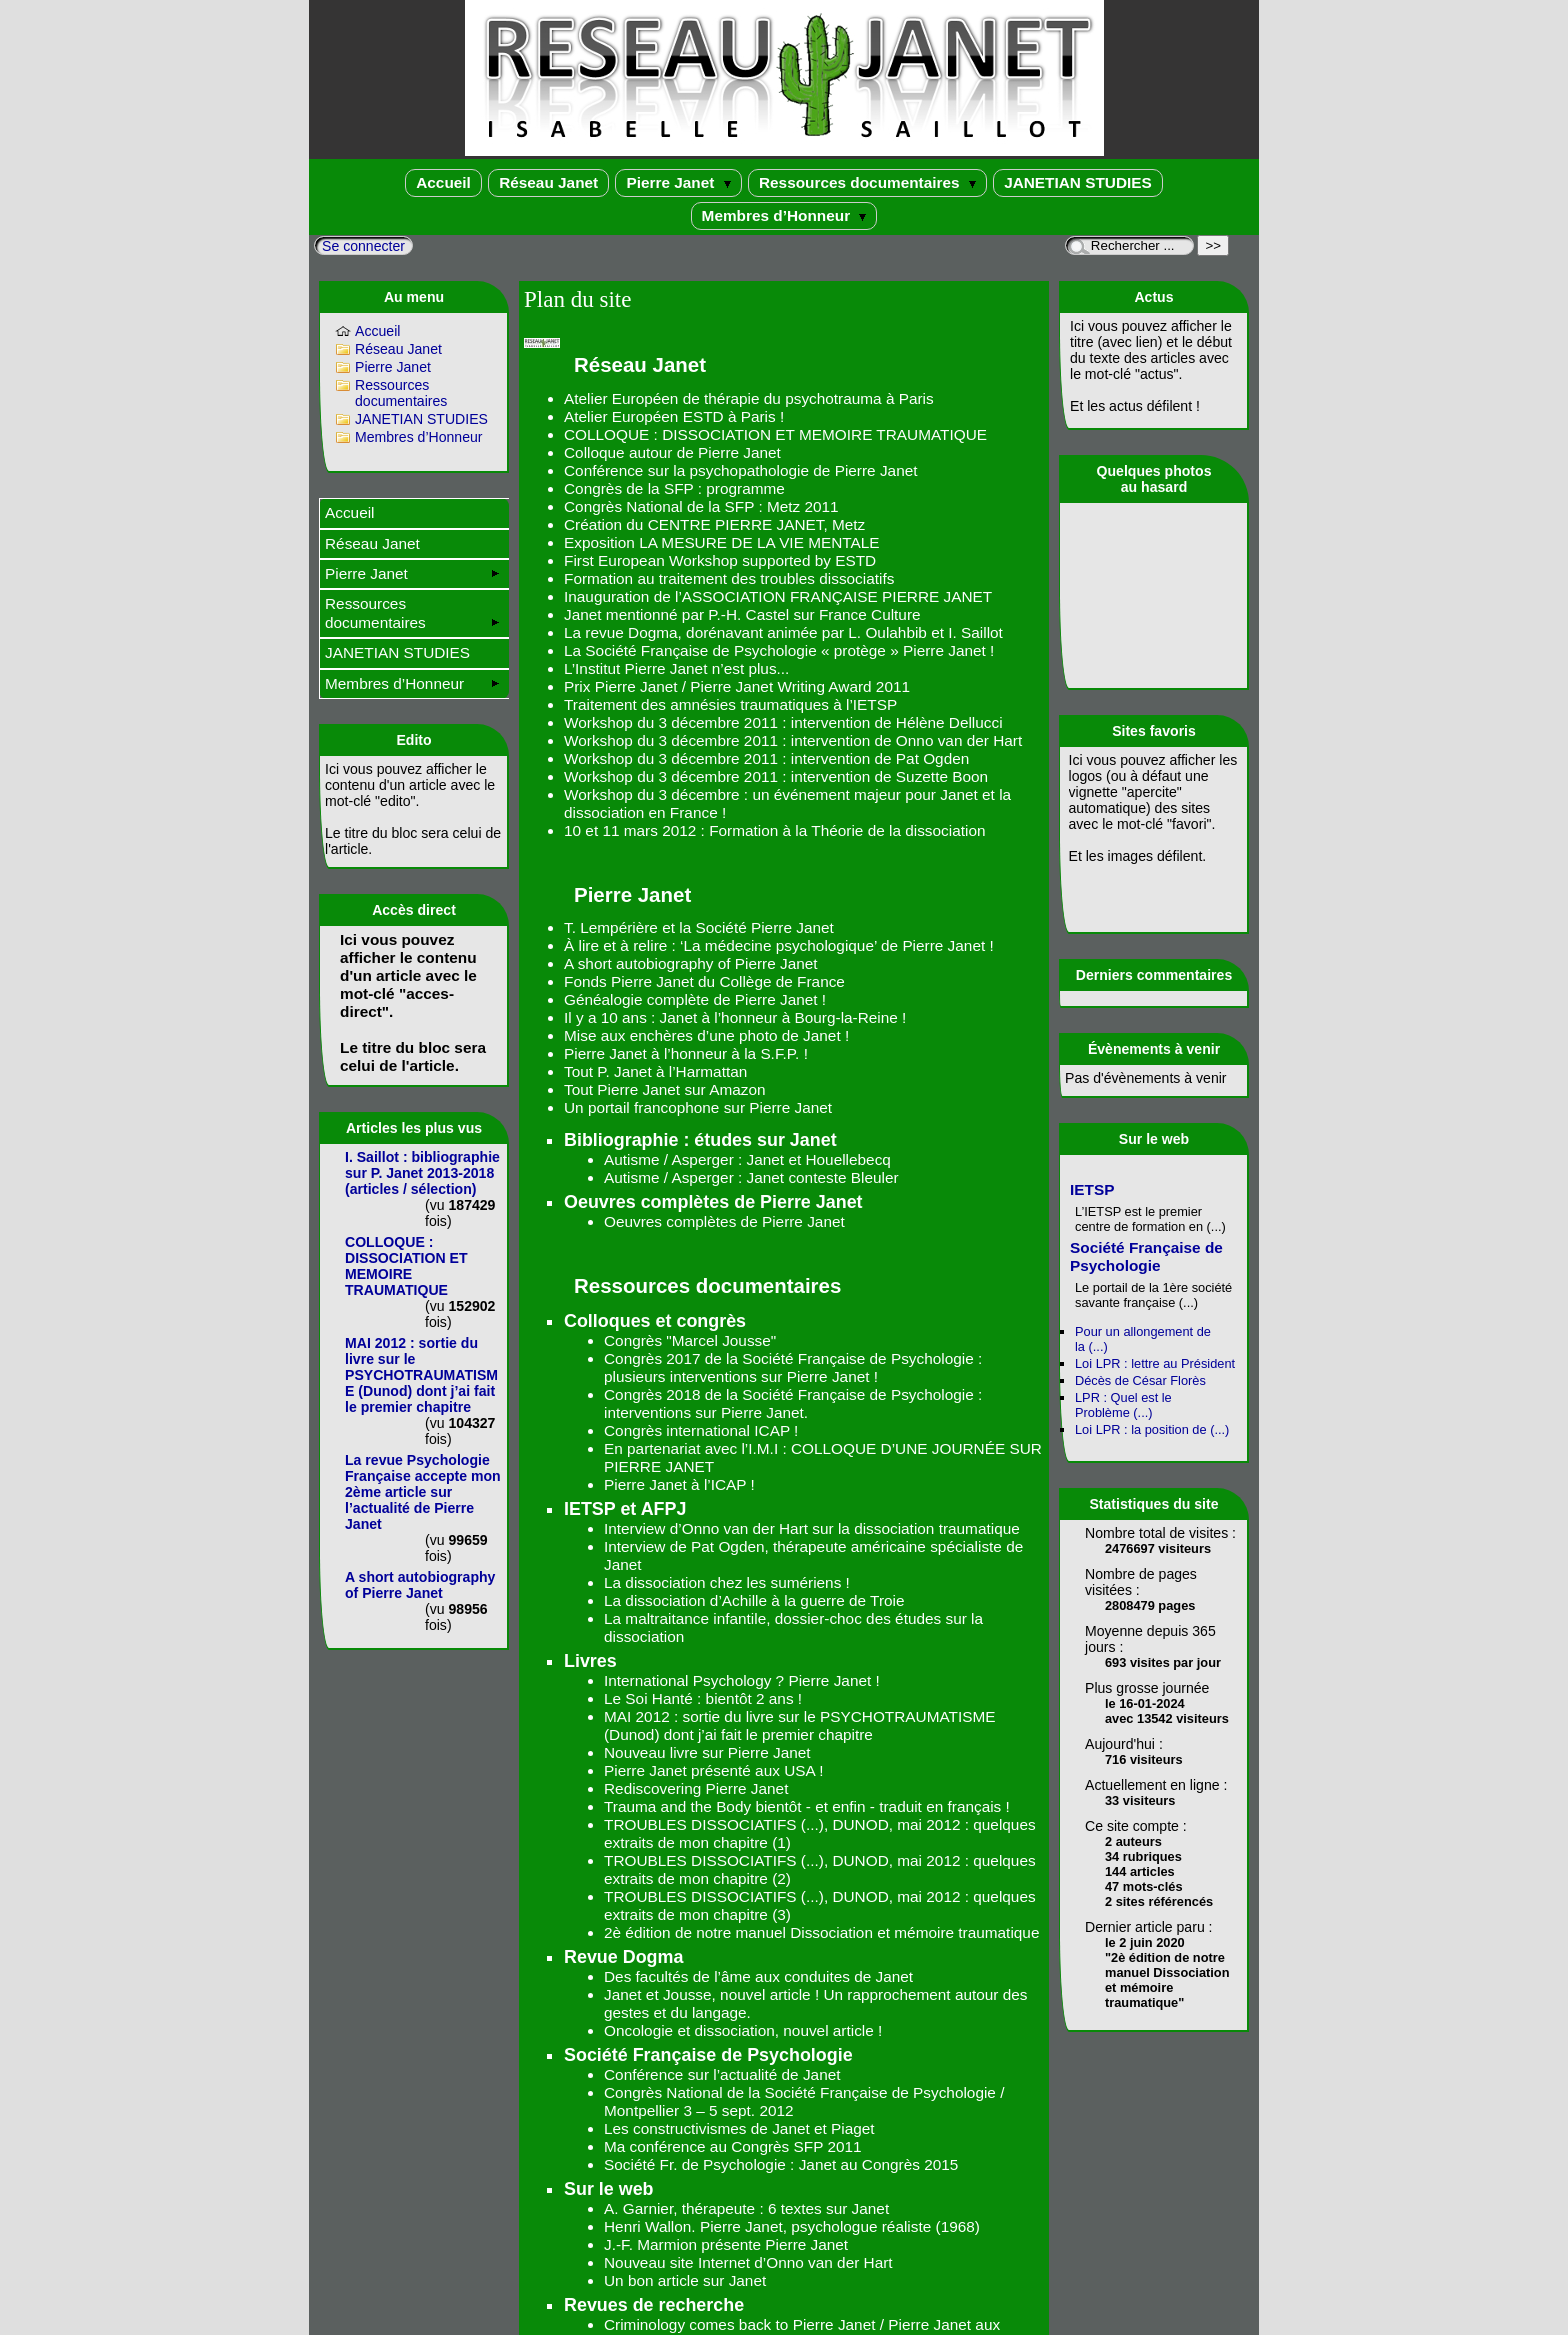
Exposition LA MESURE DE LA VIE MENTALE (722, 542)
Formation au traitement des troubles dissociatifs (729, 578)
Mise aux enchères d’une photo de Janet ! (706, 1035)
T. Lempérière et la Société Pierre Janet (699, 927)
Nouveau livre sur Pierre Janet (707, 1752)
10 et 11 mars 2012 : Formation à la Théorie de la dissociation (774, 830)
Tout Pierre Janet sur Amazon (664, 1089)
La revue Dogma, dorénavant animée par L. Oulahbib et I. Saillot (783, 632)
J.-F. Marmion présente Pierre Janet (726, 2244)
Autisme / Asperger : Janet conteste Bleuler (751, 1177)
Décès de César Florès (1140, 1380)
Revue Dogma (623, 1957)
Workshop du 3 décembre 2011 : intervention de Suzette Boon (776, 776)
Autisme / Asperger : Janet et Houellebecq (747, 1159)
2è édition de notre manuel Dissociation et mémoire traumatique (821, 1932)
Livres (590, 1661)
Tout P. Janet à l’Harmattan (655, 1071)
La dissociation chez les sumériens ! (727, 1582)
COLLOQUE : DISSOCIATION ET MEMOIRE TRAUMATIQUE (775, 434)
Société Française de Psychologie (708, 2055)
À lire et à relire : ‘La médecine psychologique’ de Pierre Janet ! (779, 945)
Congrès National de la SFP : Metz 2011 (701, 506)
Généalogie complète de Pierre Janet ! (695, 999)
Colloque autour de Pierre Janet (672, 452)
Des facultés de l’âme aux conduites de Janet (758, 1976)
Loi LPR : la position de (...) (1152, 1429)
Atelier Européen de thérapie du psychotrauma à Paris (749, 398)
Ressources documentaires (867, 182)
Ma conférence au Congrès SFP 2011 (733, 2146)
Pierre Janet (678, 182)
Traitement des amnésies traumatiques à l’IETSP (730, 704)
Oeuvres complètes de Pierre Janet (713, 1202)
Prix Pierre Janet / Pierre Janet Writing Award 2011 (737, 686)
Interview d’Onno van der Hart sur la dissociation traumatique (812, 1528)
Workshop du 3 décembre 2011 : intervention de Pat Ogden (766, 758)
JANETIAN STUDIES (1078, 182)
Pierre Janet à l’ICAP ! (679, 1484)
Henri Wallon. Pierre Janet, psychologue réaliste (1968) (792, 2226)
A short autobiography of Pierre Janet (691, 963)
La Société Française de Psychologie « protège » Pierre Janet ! (779, 650)
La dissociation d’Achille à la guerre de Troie (754, 1600)
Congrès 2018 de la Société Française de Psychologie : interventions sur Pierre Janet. (793, 1403)
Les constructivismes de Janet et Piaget (739, 2128)
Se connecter (363, 246)
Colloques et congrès (655, 1321)
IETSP (1092, 1189)
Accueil (443, 182)
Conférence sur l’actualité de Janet (722, 2074)
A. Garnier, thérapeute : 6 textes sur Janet (746, 2208)
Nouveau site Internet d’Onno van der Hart (748, 2262)
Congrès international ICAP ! (701, 1430)
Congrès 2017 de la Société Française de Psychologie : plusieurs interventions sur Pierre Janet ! (793, 1367)
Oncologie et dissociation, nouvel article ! (743, 2030)
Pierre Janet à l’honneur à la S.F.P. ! (686, 1053)
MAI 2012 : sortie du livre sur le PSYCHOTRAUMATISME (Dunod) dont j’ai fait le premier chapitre (799, 1725)
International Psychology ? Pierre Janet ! (742, 1680)
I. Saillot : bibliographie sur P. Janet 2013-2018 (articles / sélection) (422, 1173)
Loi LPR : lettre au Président (1155, 1363)
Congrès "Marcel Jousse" (690, 1340)
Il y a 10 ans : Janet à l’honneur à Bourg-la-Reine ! (735, 1017)
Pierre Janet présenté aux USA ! (713, 1770)
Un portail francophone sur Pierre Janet (698, 1107)
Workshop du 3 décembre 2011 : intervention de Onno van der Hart (793, 740)
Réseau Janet (548, 182)
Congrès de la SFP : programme (674, 488)
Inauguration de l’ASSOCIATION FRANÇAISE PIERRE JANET (778, 596)
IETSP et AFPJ (625, 1509)
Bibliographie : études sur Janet (700, 1140)
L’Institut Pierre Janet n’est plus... (676, 668)
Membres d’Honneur (784, 215)
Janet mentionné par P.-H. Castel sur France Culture (742, 614)
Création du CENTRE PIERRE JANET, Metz (714, 524)
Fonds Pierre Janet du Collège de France (704, 981)
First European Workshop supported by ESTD (720, 560)
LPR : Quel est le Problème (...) (1123, 1405)
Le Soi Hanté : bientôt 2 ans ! (703, 1698)
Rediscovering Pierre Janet (696, 1788)
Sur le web (609, 2189)
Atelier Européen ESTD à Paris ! (674, 416)
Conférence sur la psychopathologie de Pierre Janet (740, 470)
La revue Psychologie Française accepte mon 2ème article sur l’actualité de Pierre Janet (423, 1492)
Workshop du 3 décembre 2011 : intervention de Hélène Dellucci (783, 722)
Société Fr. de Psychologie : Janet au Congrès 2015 (781, 2164)
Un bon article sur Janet (685, 2280)
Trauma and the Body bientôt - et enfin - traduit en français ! (807, 1806)
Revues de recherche (654, 2305)
